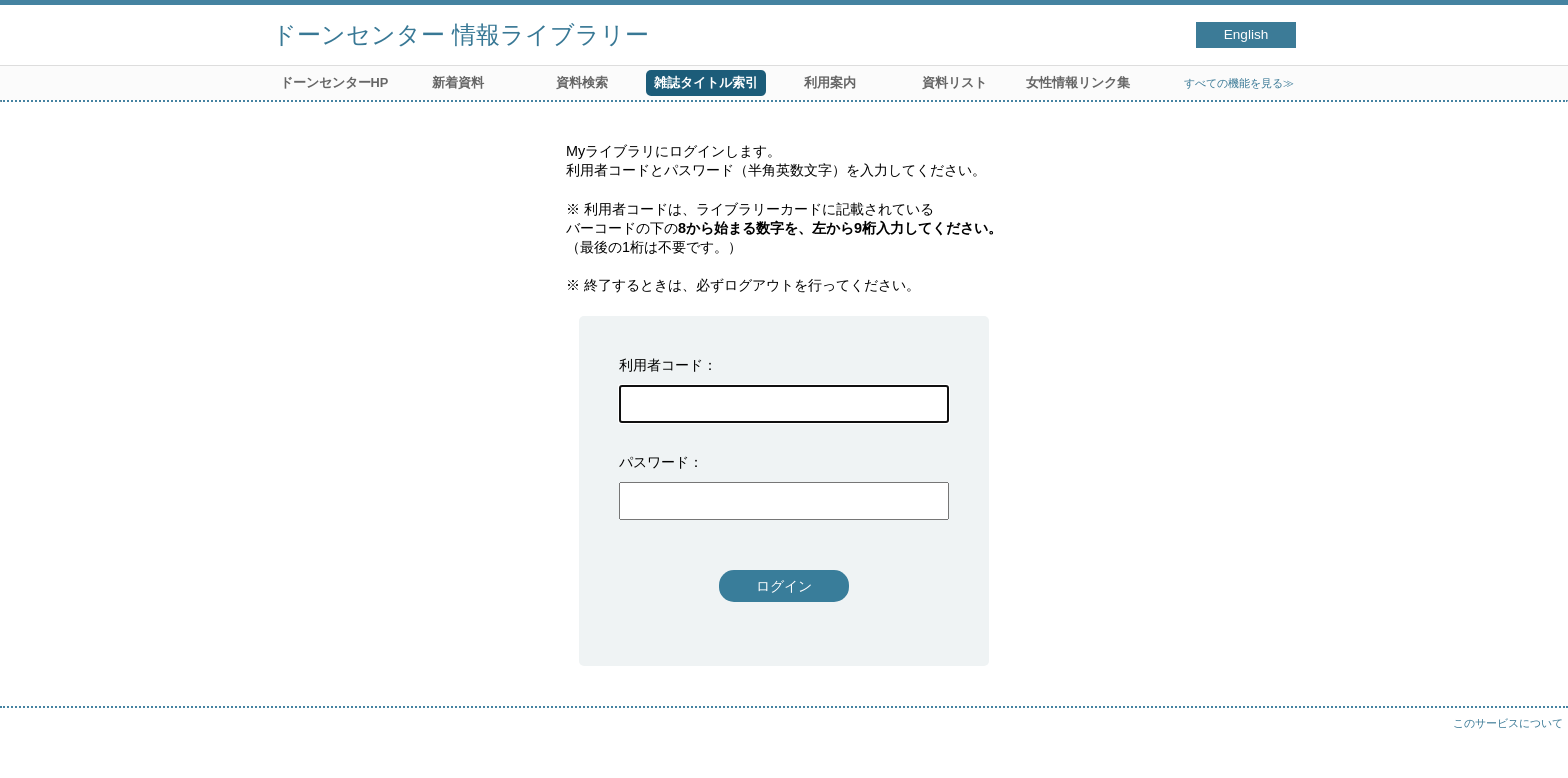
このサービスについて (1508, 723)
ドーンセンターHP (334, 82)
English (1246, 34)
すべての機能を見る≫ (1239, 83)
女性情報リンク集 (1078, 82)
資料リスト (954, 82)
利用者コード (661, 365)
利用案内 (830, 82)
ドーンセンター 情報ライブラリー (460, 34)
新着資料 (458, 82)
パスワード (654, 462)
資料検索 (582, 82)
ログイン (784, 586)
